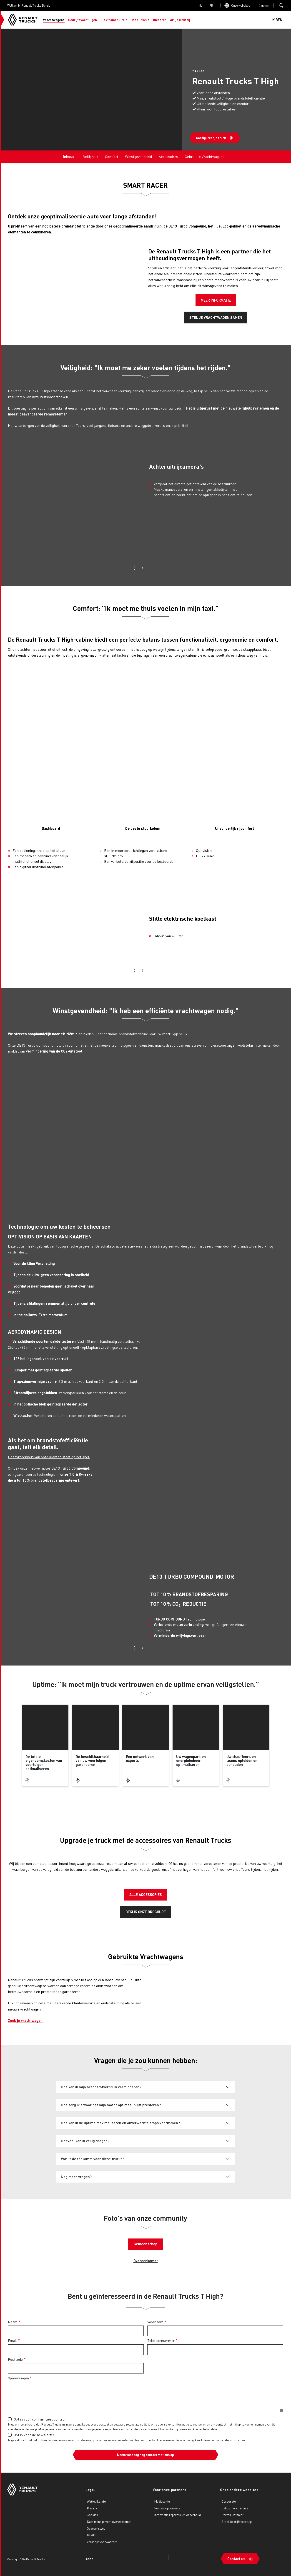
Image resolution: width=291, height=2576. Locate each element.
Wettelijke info (96, 2501)
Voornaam (155, 2322)
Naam (13, 2322)
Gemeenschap (145, 2243)
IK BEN (276, 19)
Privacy (92, 2508)
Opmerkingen (18, 2378)
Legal (90, 2489)
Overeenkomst (145, 2260)
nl (200, 5)
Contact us (236, 2558)
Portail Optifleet (232, 2515)
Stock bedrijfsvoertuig (236, 2521)
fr (211, 5)
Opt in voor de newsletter (34, 2435)
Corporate (228, 2501)
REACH (92, 2535)
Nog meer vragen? (76, 2176)
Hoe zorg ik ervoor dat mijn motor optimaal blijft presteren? (111, 2104)
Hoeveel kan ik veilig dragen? (85, 2140)
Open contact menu (264, 5)
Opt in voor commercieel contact (40, 2419)
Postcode (15, 2359)
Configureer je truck (211, 138)
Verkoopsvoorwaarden (102, 2542)
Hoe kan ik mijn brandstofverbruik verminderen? (101, 2086)
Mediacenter (162, 2501)
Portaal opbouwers (167, 2508)
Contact (264, 6)
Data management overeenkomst (109, 2521)
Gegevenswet (96, 2528)
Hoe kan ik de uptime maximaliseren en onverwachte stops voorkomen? (120, 2122)
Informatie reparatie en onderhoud (177, 2515)
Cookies (92, 2515)
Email (12, 2340)
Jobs (89, 2558)
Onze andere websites (239, 2489)
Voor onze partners (169, 2489)
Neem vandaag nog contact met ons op (145, 2455)
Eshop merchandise (234, 2508)
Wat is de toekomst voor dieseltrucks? (92, 2158)
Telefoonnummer (161, 2340)
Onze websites (240, 5)
